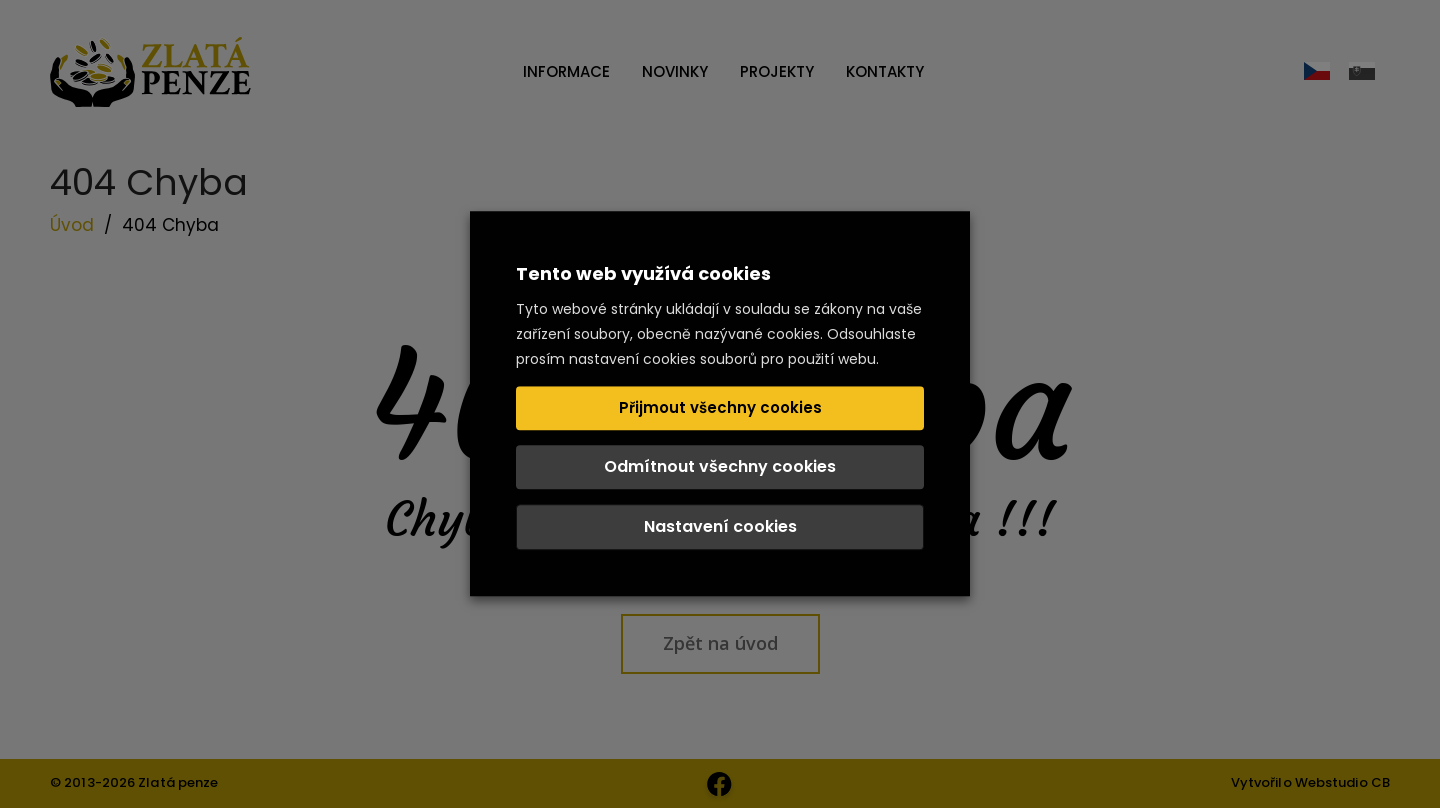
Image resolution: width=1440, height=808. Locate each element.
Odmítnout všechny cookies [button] (720, 467)
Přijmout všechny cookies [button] (720, 408)
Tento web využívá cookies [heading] (643, 273)
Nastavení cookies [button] (720, 527)
